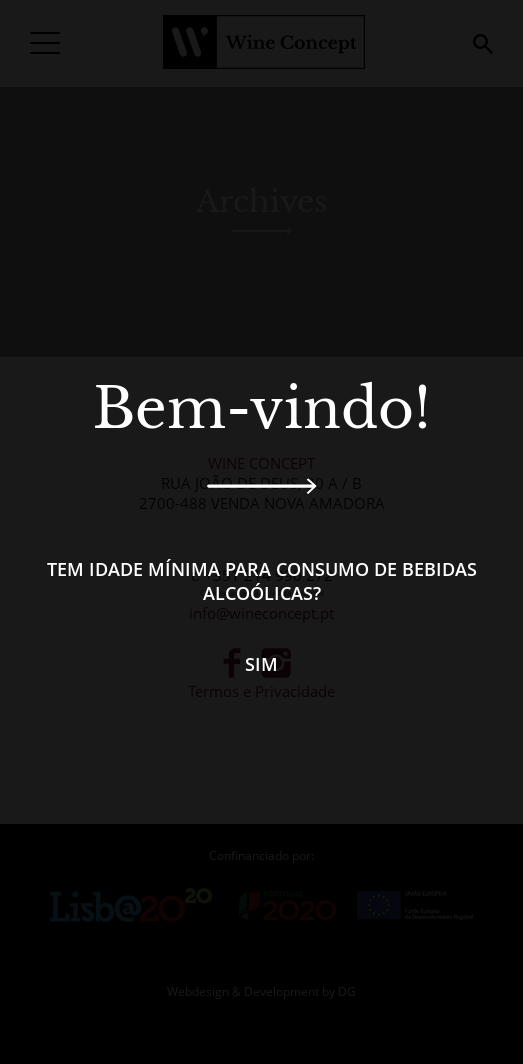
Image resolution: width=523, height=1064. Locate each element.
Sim (261, 664)
